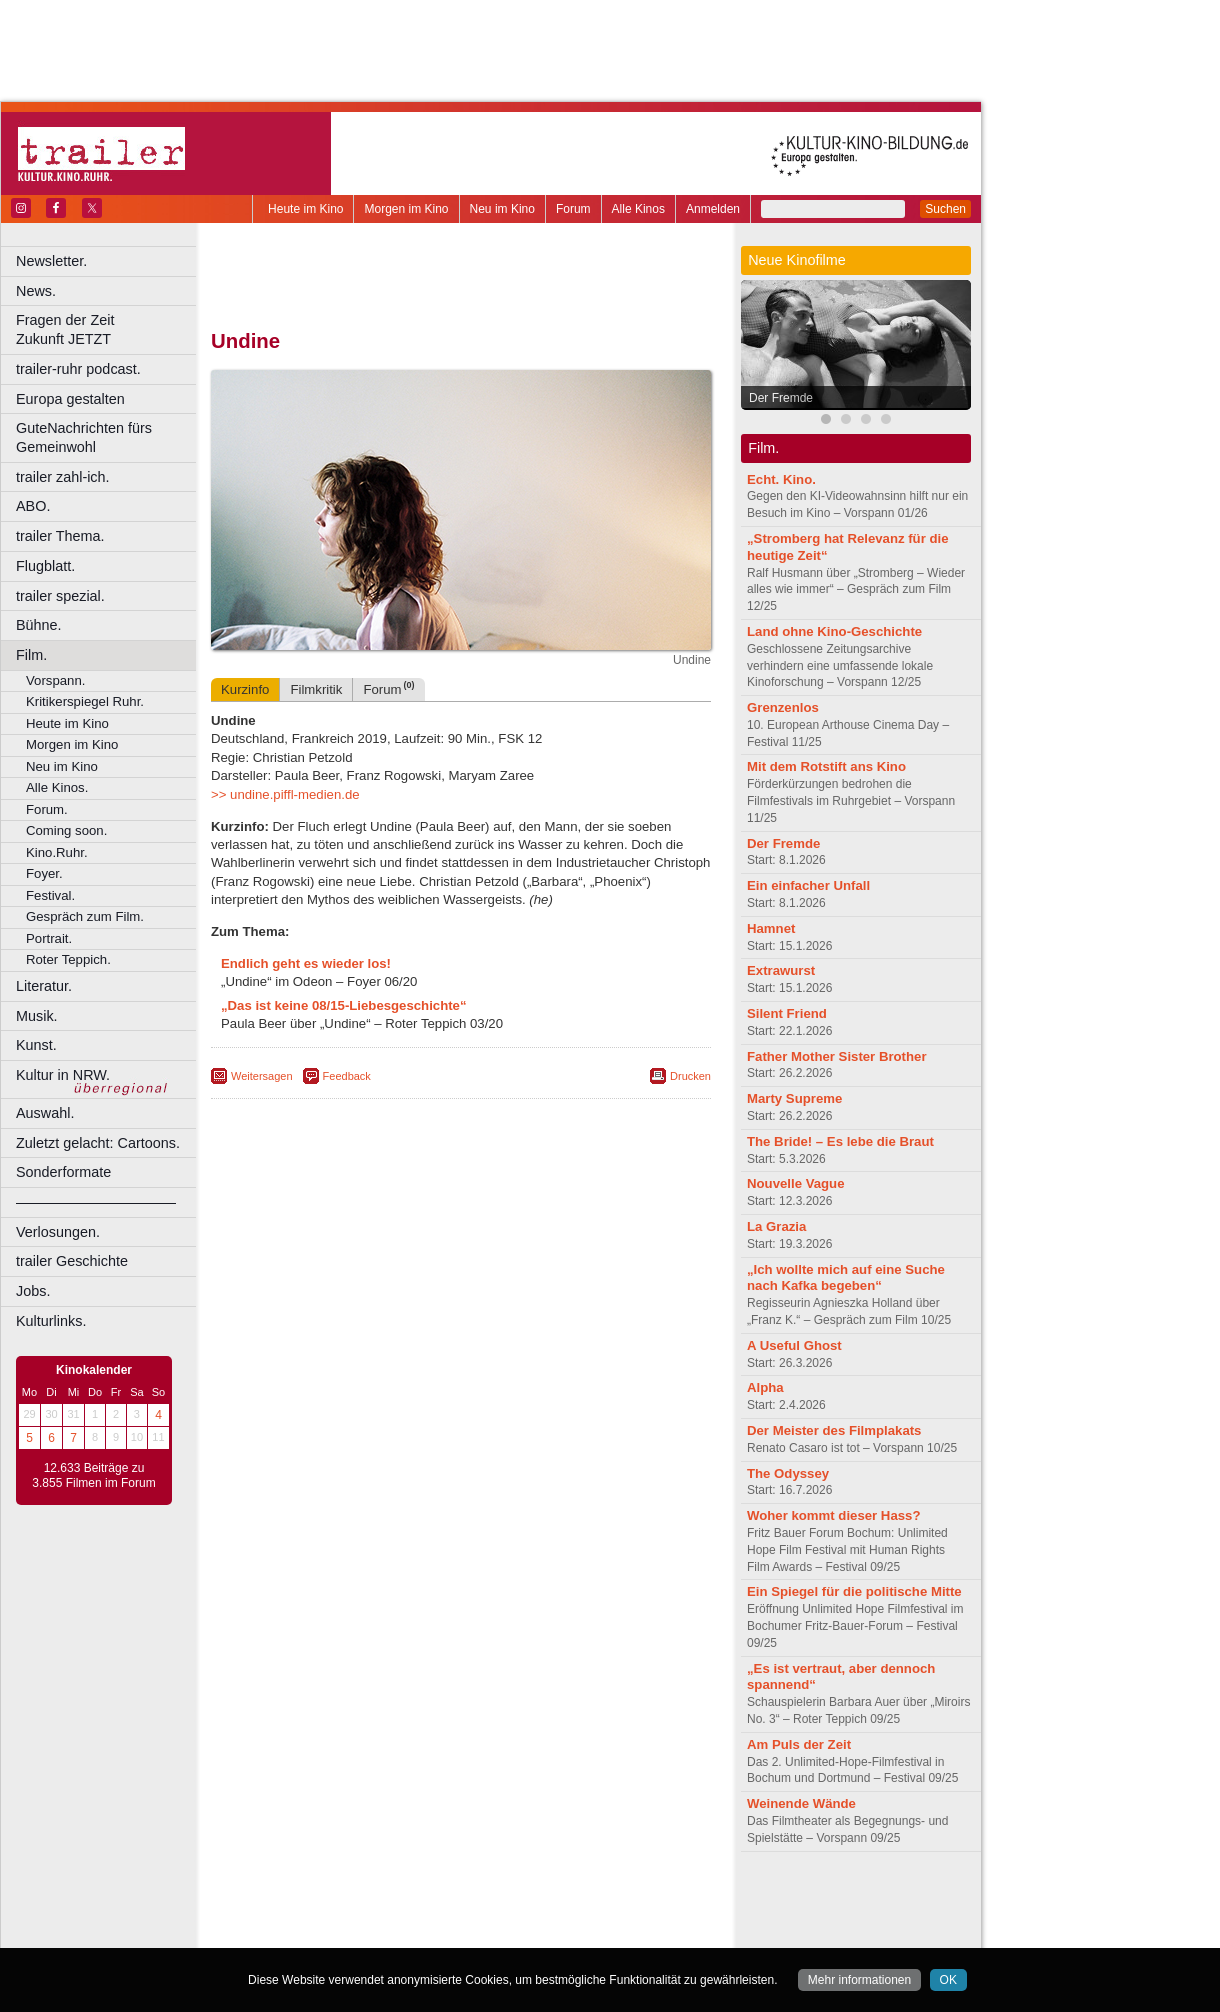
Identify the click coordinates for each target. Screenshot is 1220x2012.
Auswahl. (45, 1113)
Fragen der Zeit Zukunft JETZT (108, 329)
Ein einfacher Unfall (808, 885)
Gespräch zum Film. (85, 916)
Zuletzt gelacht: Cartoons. (98, 1143)
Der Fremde (781, 398)
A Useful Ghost (794, 1345)
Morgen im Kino (406, 209)
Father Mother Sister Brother (837, 1056)
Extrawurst (781, 970)
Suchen (945, 209)
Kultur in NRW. (63, 1075)
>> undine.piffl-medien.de (285, 794)
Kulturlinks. (51, 1321)
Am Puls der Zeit (799, 1744)
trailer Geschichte (72, 1261)
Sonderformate (63, 1172)
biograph (300, 1916)
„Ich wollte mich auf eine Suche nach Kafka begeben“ (846, 1278)
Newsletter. (51, 261)
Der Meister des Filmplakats (834, 1430)
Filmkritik (316, 689)
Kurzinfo (245, 689)
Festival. (50, 895)
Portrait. (49, 938)
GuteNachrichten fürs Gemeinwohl (84, 437)
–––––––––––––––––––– (96, 1202)
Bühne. (39, 625)
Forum (573, 209)
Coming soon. (66, 830)
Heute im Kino (305, 209)
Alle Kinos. (57, 787)
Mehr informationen (859, 1980)
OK (948, 1980)
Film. (31, 655)
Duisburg (609, 1933)
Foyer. (44, 873)
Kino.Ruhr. (57, 852)
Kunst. (36, 1045)
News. (36, 291)
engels (401, 1916)
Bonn (351, 1933)
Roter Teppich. (68, 959)
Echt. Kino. (781, 479)
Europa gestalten (70, 399)
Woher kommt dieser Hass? (833, 1515)
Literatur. (44, 986)
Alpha (765, 1387)
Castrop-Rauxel (412, 1933)
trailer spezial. (60, 596)
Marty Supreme (794, 1098)
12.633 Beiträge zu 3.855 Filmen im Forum (93, 1476)
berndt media (375, 1900)
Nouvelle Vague (795, 1183)
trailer (461, 1916)
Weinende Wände (801, 1803)
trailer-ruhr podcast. (78, 369)
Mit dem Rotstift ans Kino (826, 766)
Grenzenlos (783, 707)
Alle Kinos (638, 209)
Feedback (347, 1076)
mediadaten (623, 1900)
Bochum (308, 1933)
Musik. (37, 1016)
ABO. (33, 506)
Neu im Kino (502, 209)
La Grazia (776, 1226)
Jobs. (33, 1291)
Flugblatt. (45, 566)
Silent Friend (787, 1013)
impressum (449, 1900)
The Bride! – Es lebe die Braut (840, 1141)
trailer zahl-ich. (63, 477)
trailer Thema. (60, 536)
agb (573, 1900)
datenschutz (520, 1900)
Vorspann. (55, 680)
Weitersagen (262, 1076)
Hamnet (771, 928)
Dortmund (487, 1933)
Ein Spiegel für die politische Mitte (854, 1591)
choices (354, 1916)
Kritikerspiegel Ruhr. (85, 701)
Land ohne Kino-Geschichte (834, 631)
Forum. (47, 809)
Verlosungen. (58, 1232)
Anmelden (713, 209)
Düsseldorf (549, 1933)
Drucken (690, 1076)
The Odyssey (788, 1473)
